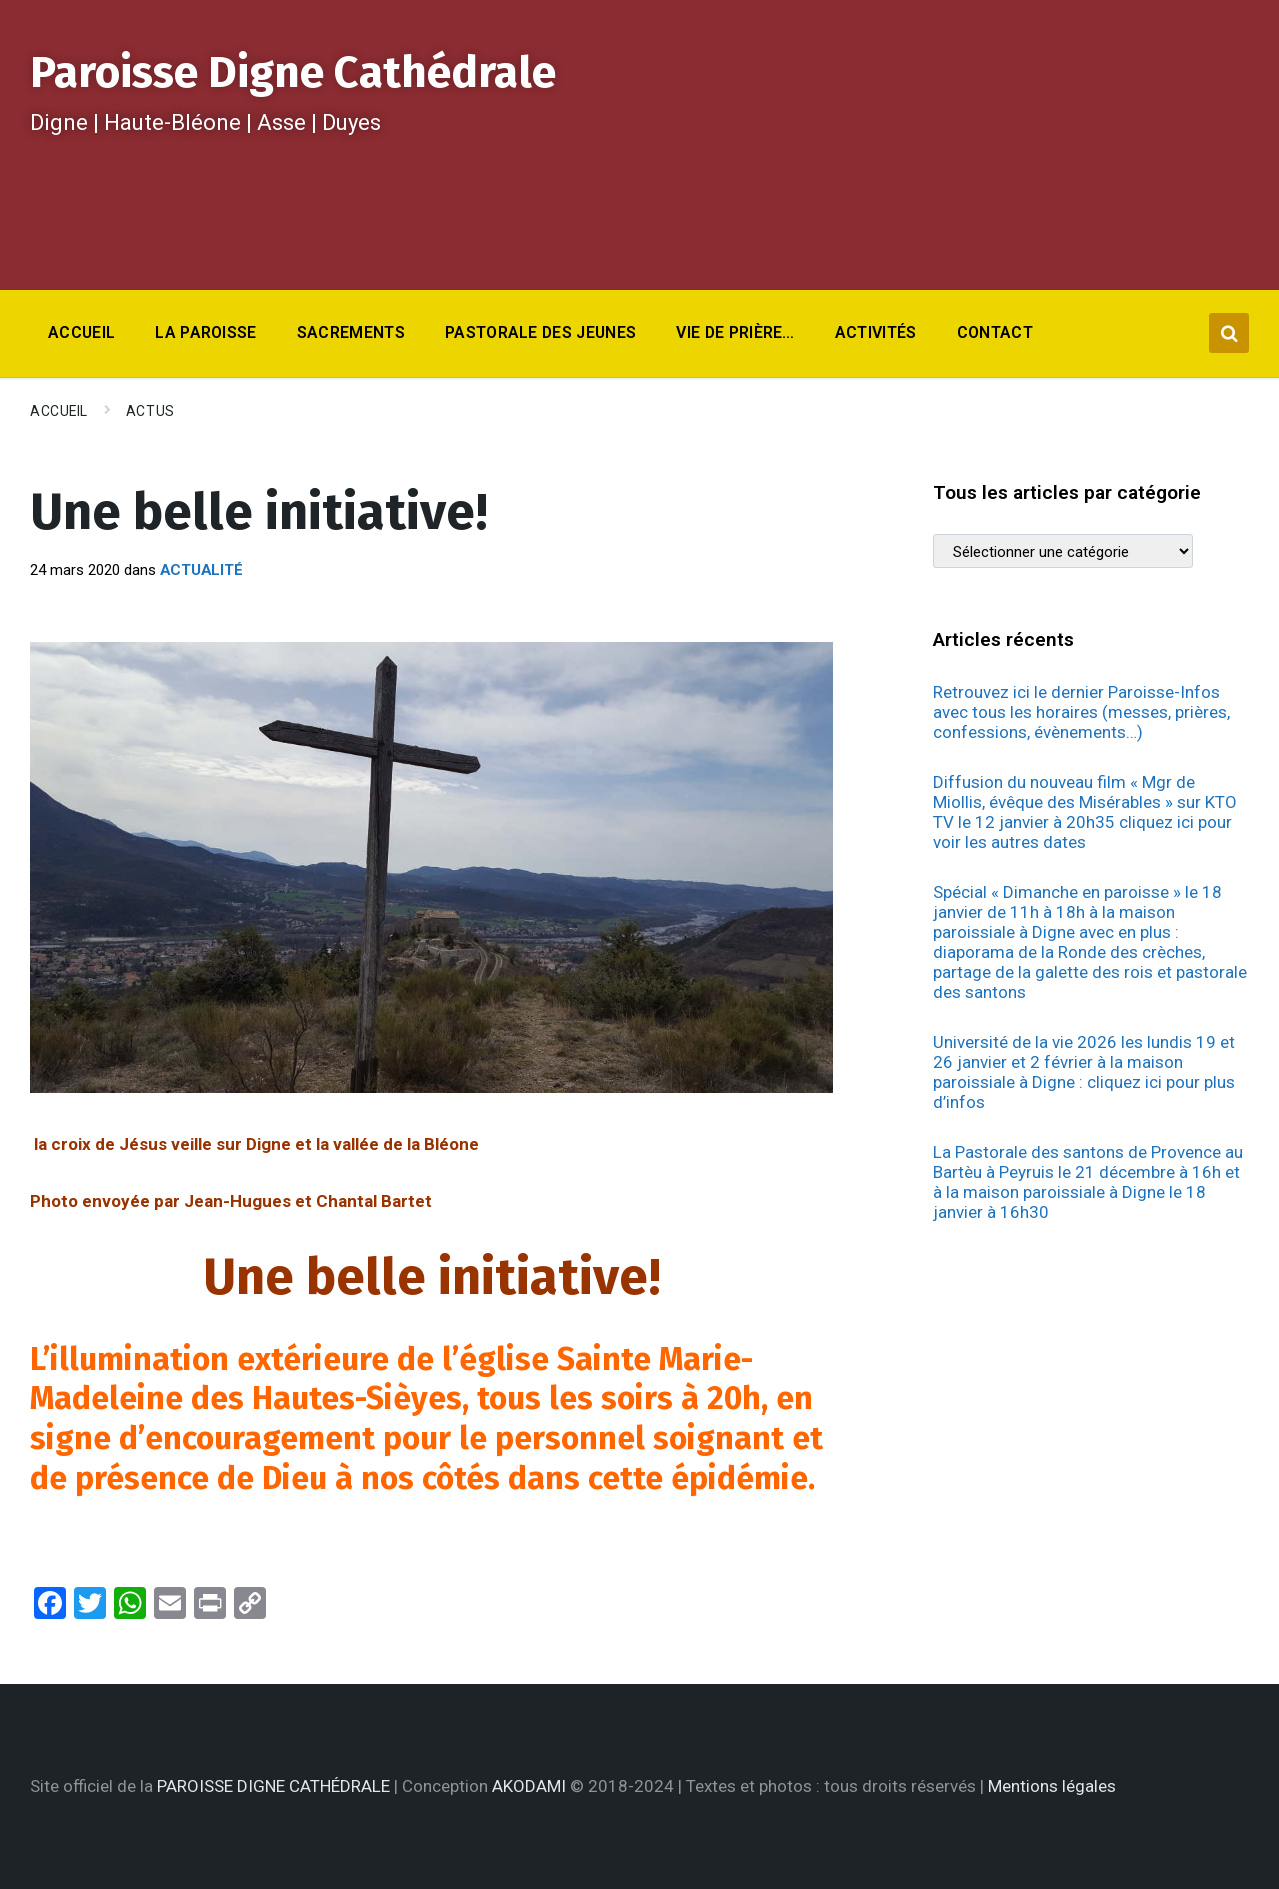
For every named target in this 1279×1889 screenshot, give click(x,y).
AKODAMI (529, 1786)
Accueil (59, 411)
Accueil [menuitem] (81, 332)
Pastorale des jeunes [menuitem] (540, 332)
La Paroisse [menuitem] (206, 332)
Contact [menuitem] (995, 332)
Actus (150, 411)
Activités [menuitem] (876, 332)
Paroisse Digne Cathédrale (293, 72)
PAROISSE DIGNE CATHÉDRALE (273, 1786)
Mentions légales (1052, 1786)
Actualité (201, 570)
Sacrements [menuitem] (351, 332)
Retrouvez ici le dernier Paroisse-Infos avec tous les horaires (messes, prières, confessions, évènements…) (1081, 712)
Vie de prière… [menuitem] (735, 332)
